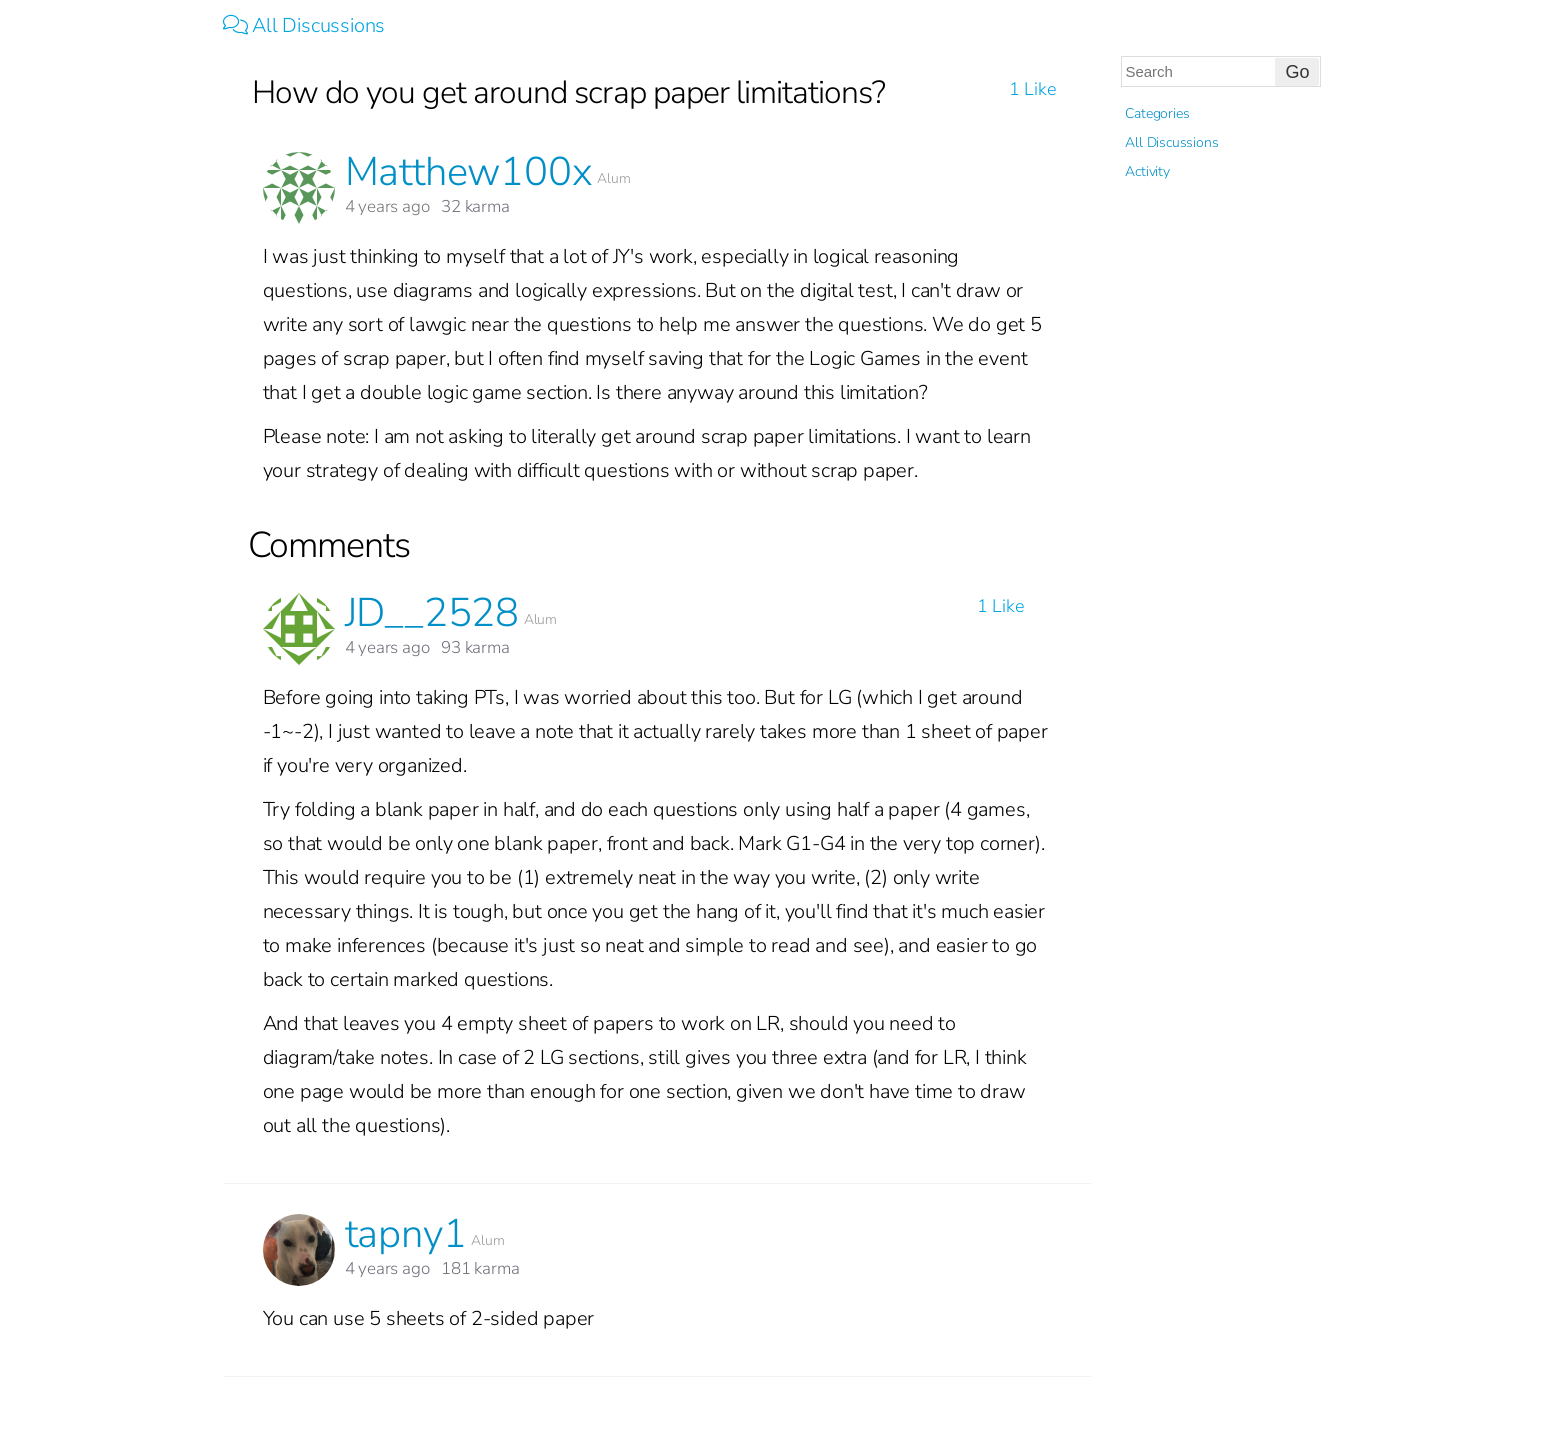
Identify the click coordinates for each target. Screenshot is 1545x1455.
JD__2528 (432, 613)
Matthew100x (469, 172)
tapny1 (406, 1234)
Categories (1157, 113)
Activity (1147, 171)
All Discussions (304, 25)
